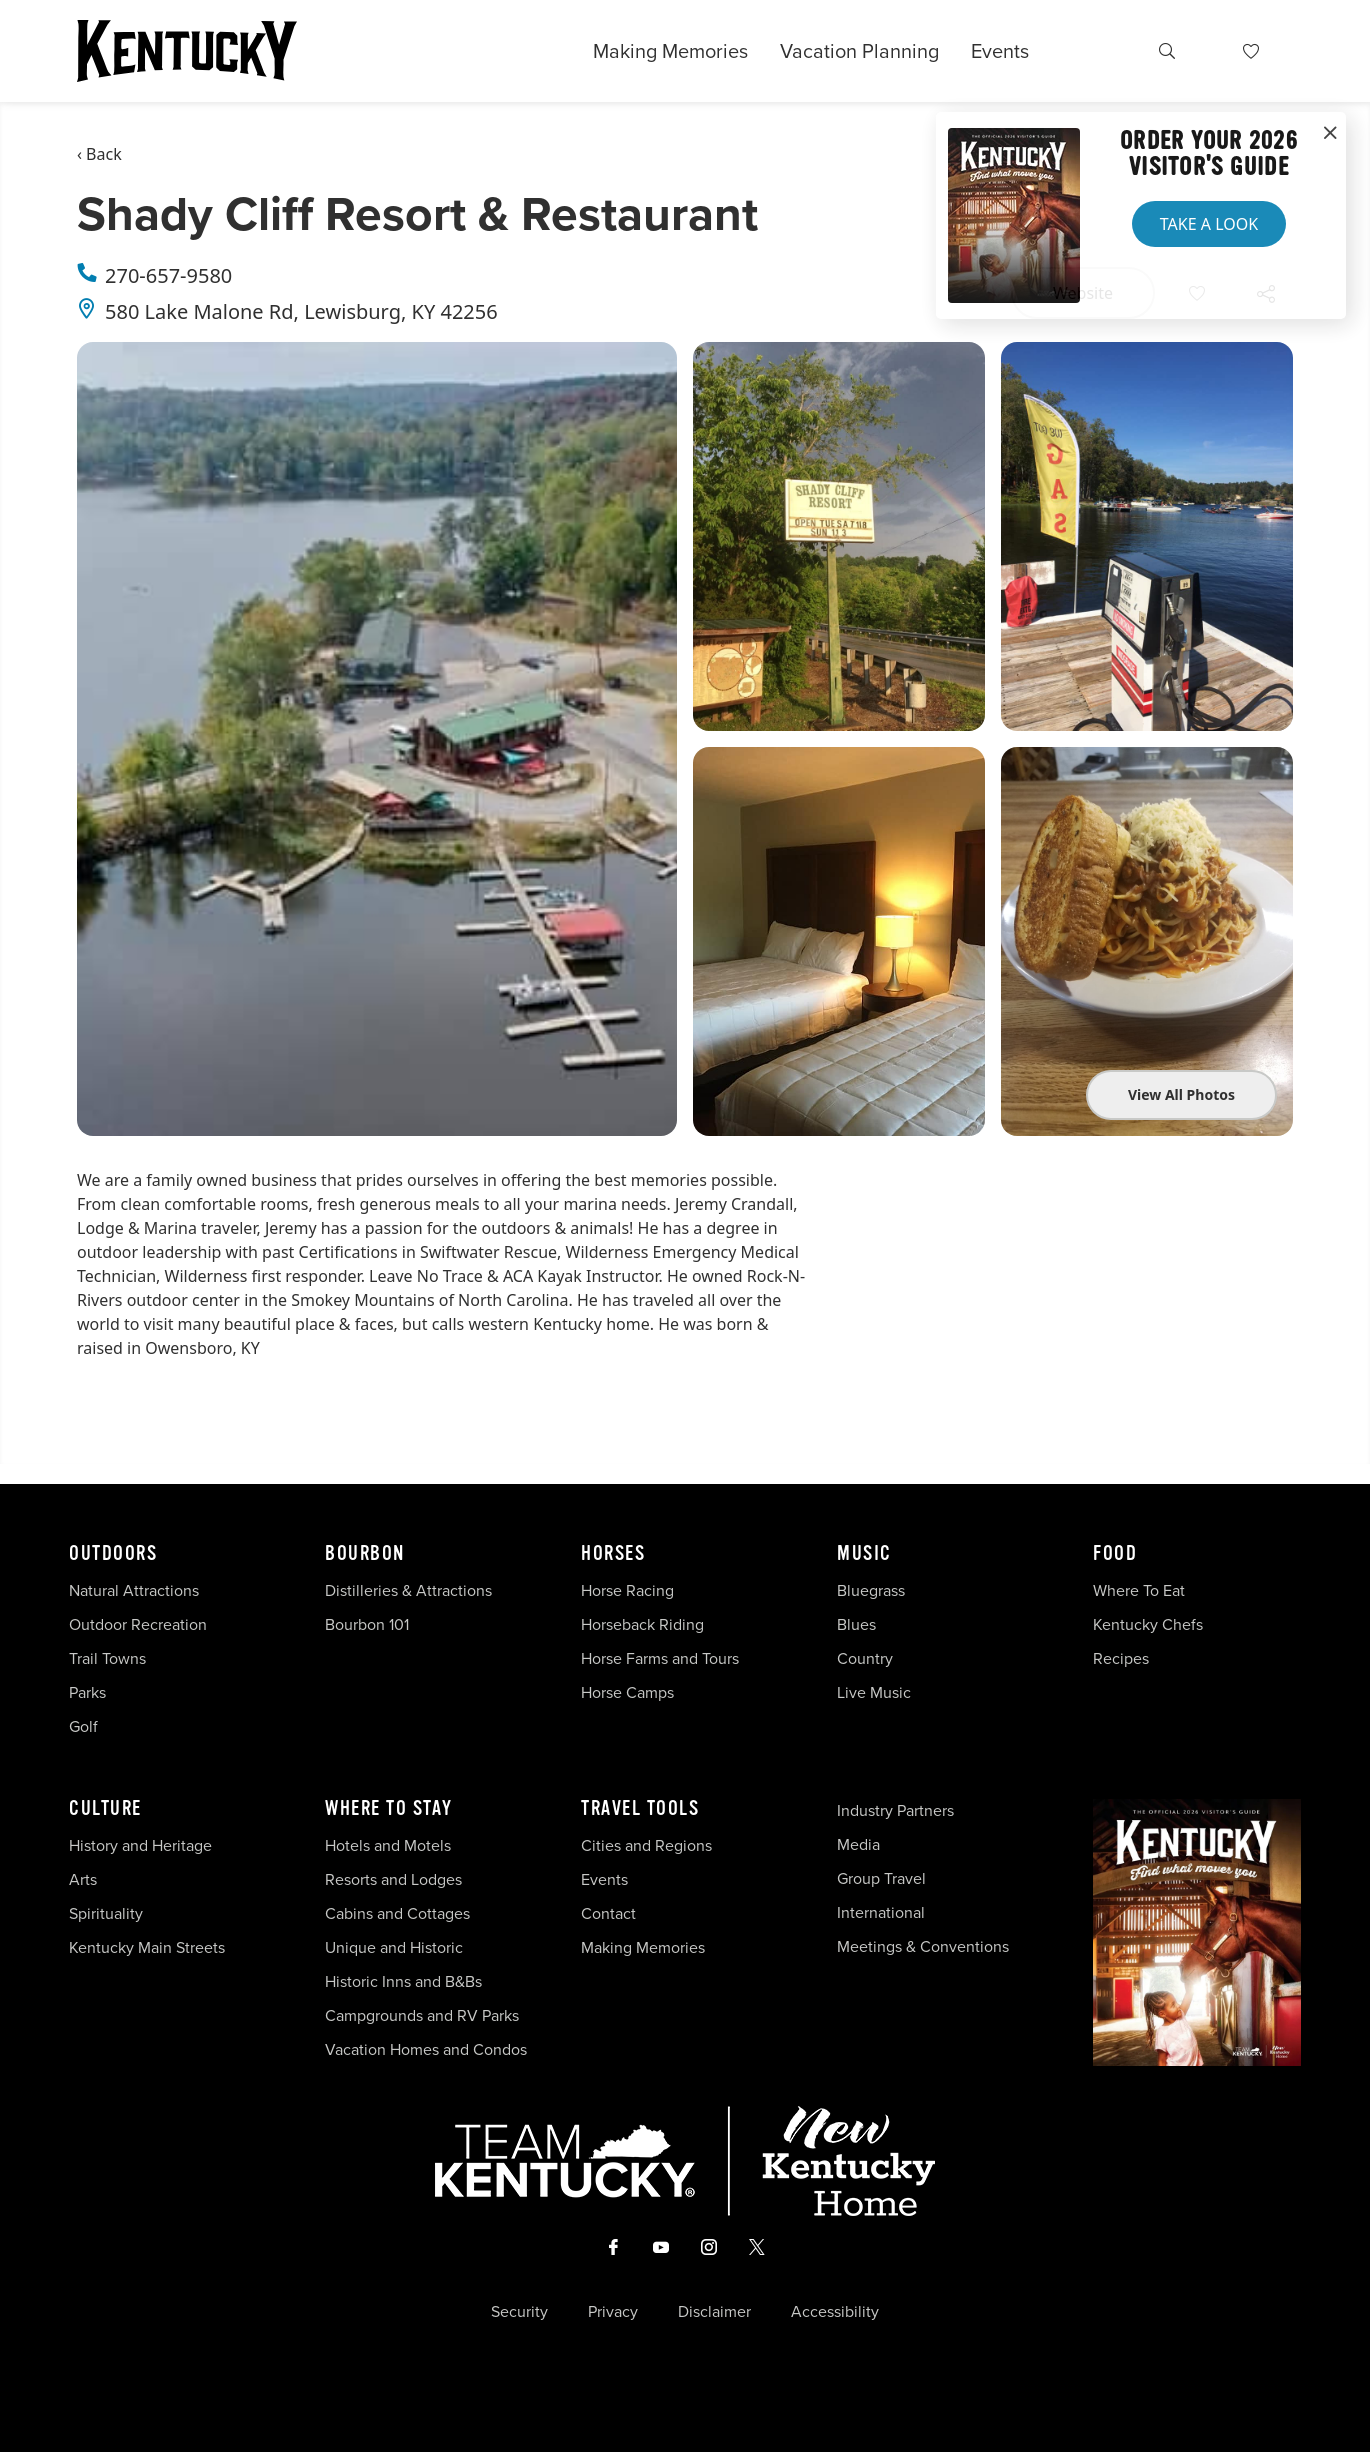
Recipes (1123, 1658)
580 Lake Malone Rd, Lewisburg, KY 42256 (301, 311)
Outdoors (113, 1554)
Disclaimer (714, 2312)
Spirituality (108, 1913)
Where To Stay (389, 1809)
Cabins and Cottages (397, 1913)
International (881, 1912)
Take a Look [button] (1209, 224)
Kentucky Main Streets (147, 1947)
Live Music (874, 1692)
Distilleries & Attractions (408, 1590)
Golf (83, 1726)
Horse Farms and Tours (660, 1658)
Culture (105, 1809)
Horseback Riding (642, 1624)
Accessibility (835, 2312)
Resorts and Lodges (393, 1879)
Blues (856, 1624)
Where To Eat (1139, 1590)
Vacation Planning (859, 51)
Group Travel (881, 1878)
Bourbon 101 (367, 1624)
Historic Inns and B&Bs (403, 1981)
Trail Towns (107, 1658)
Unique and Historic (394, 1947)
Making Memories (670, 51)
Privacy (613, 2312)
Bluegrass (871, 1590)
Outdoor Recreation (138, 1624)
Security (519, 2312)
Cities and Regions (646, 1845)
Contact (608, 1913)
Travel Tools (640, 1809)
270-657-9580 (168, 275)
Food (1115, 1554)
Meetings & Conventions (923, 1946)
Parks (87, 1692)
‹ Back (99, 154)
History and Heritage (142, 1845)
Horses (613, 1554)
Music (864, 1554)
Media (858, 1844)
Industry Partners (895, 1810)
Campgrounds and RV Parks (422, 2015)
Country (865, 1658)
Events (1000, 51)
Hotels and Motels (388, 1845)
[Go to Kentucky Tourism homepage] (187, 51)
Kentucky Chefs (1148, 1624)
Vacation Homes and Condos (426, 2049)
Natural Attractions (134, 1590)
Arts (83, 1879)
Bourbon (365, 1554)
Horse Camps (627, 1692)
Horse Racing (627, 1590)
